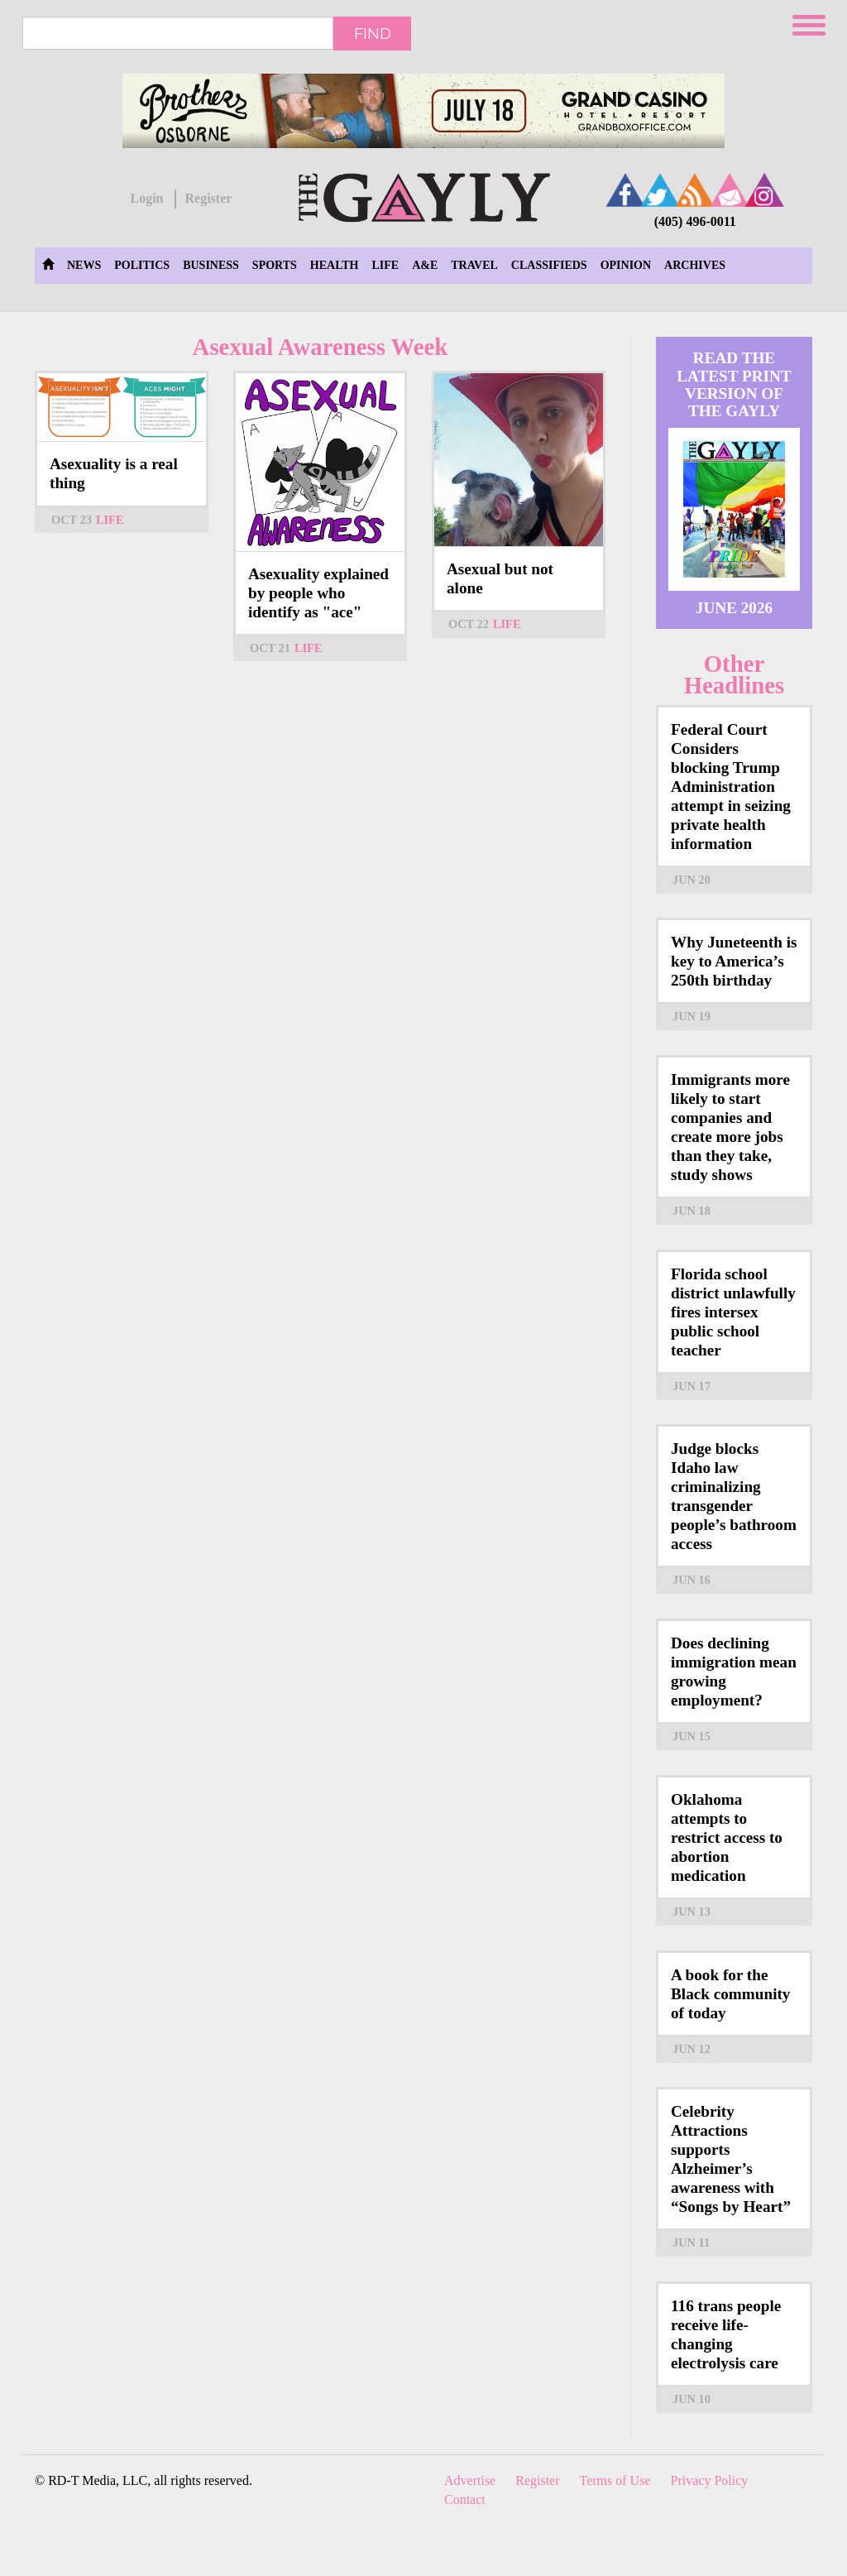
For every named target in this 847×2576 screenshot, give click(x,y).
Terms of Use (615, 2480)
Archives (694, 265)
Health (334, 265)
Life (385, 265)
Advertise (469, 2480)
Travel (474, 265)
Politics (142, 265)
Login (146, 198)
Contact (465, 2499)
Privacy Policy (710, 2480)
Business (211, 265)
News (84, 265)
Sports (274, 265)
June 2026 (734, 607)
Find (372, 33)
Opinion (626, 265)
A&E (425, 265)
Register (208, 198)
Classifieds (549, 265)
